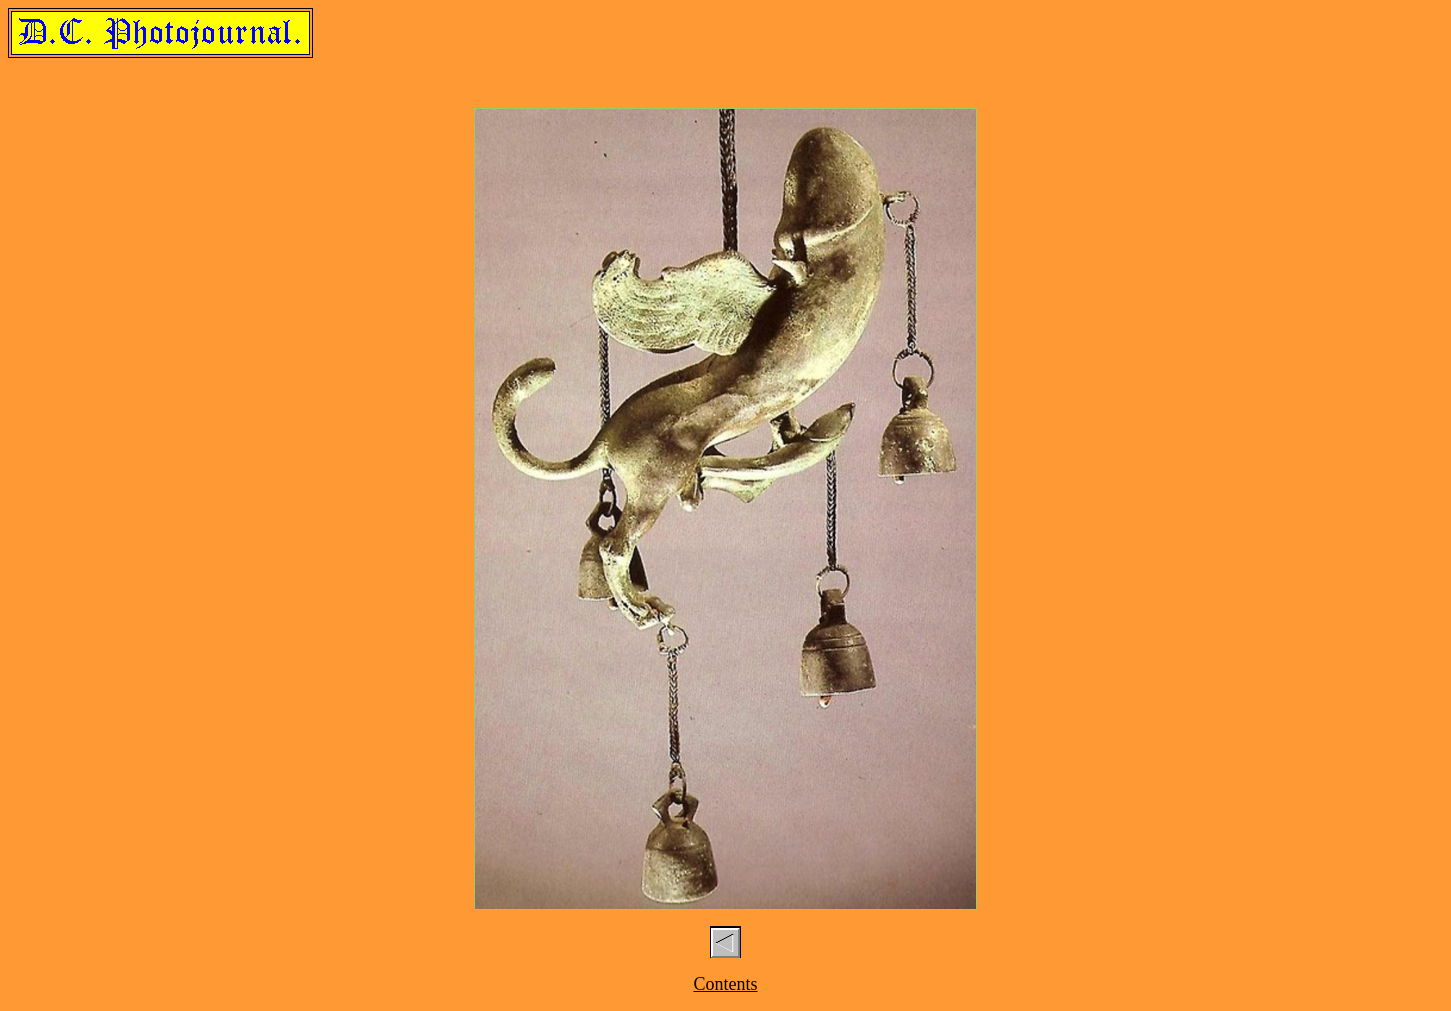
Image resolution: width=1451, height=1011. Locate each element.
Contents (725, 984)
